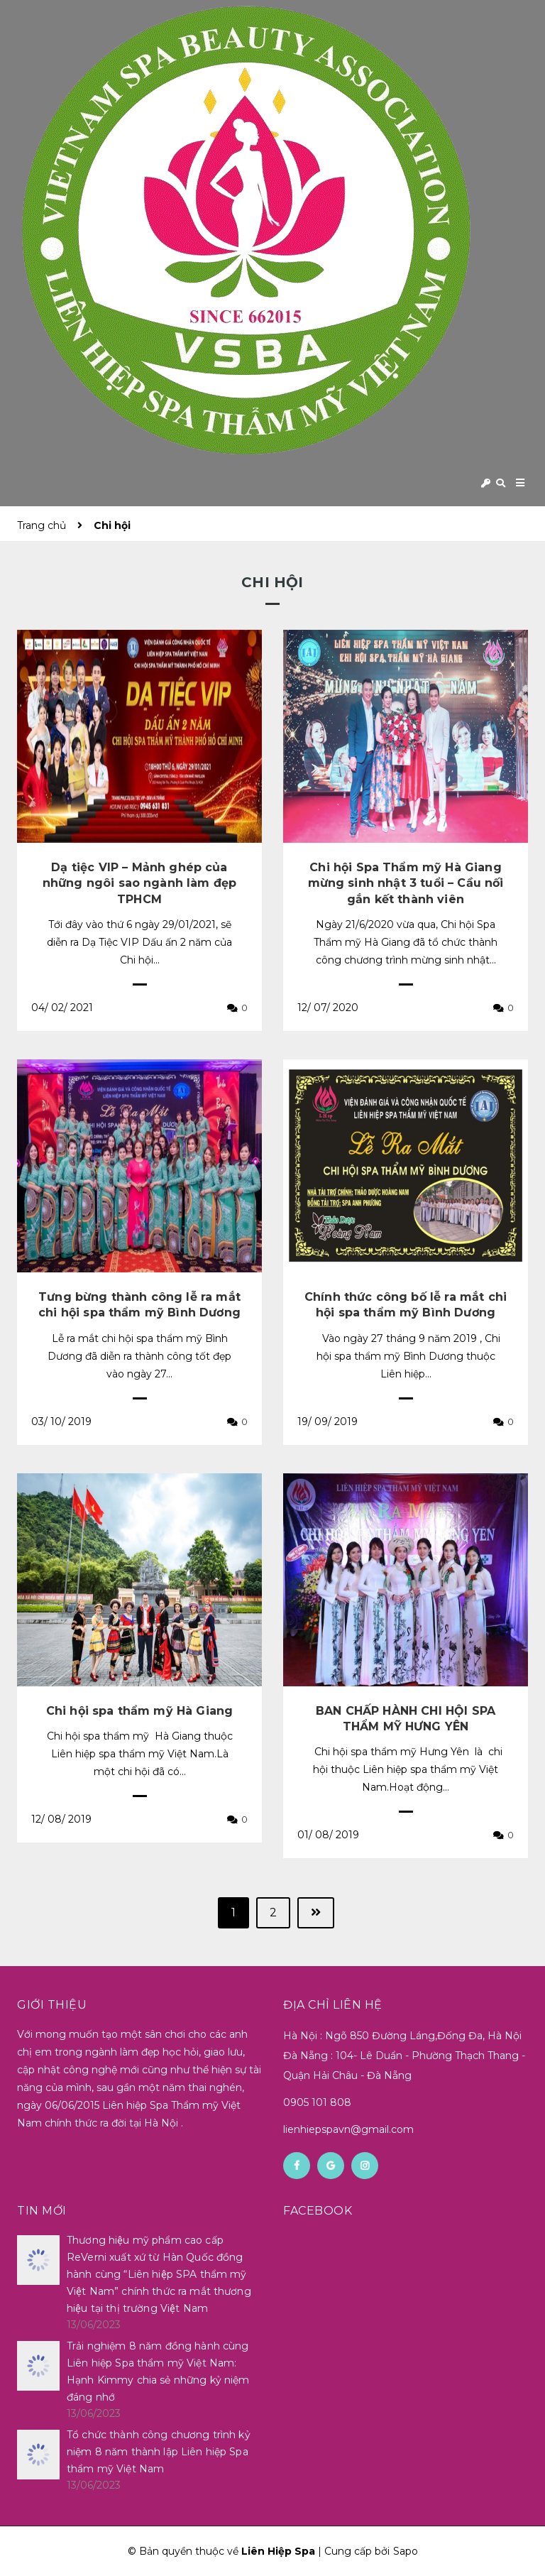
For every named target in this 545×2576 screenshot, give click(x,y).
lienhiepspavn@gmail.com (348, 2129)
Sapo (405, 2551)
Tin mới (42, 2210)
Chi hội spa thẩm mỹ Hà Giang (139, 1711)
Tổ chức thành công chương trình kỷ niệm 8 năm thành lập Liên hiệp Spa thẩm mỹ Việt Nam (159, 2451)
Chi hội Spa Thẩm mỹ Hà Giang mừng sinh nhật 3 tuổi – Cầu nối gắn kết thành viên (406, 883)
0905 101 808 (317, 2102)
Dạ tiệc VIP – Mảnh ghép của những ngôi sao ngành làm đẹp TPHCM (139, 883)
